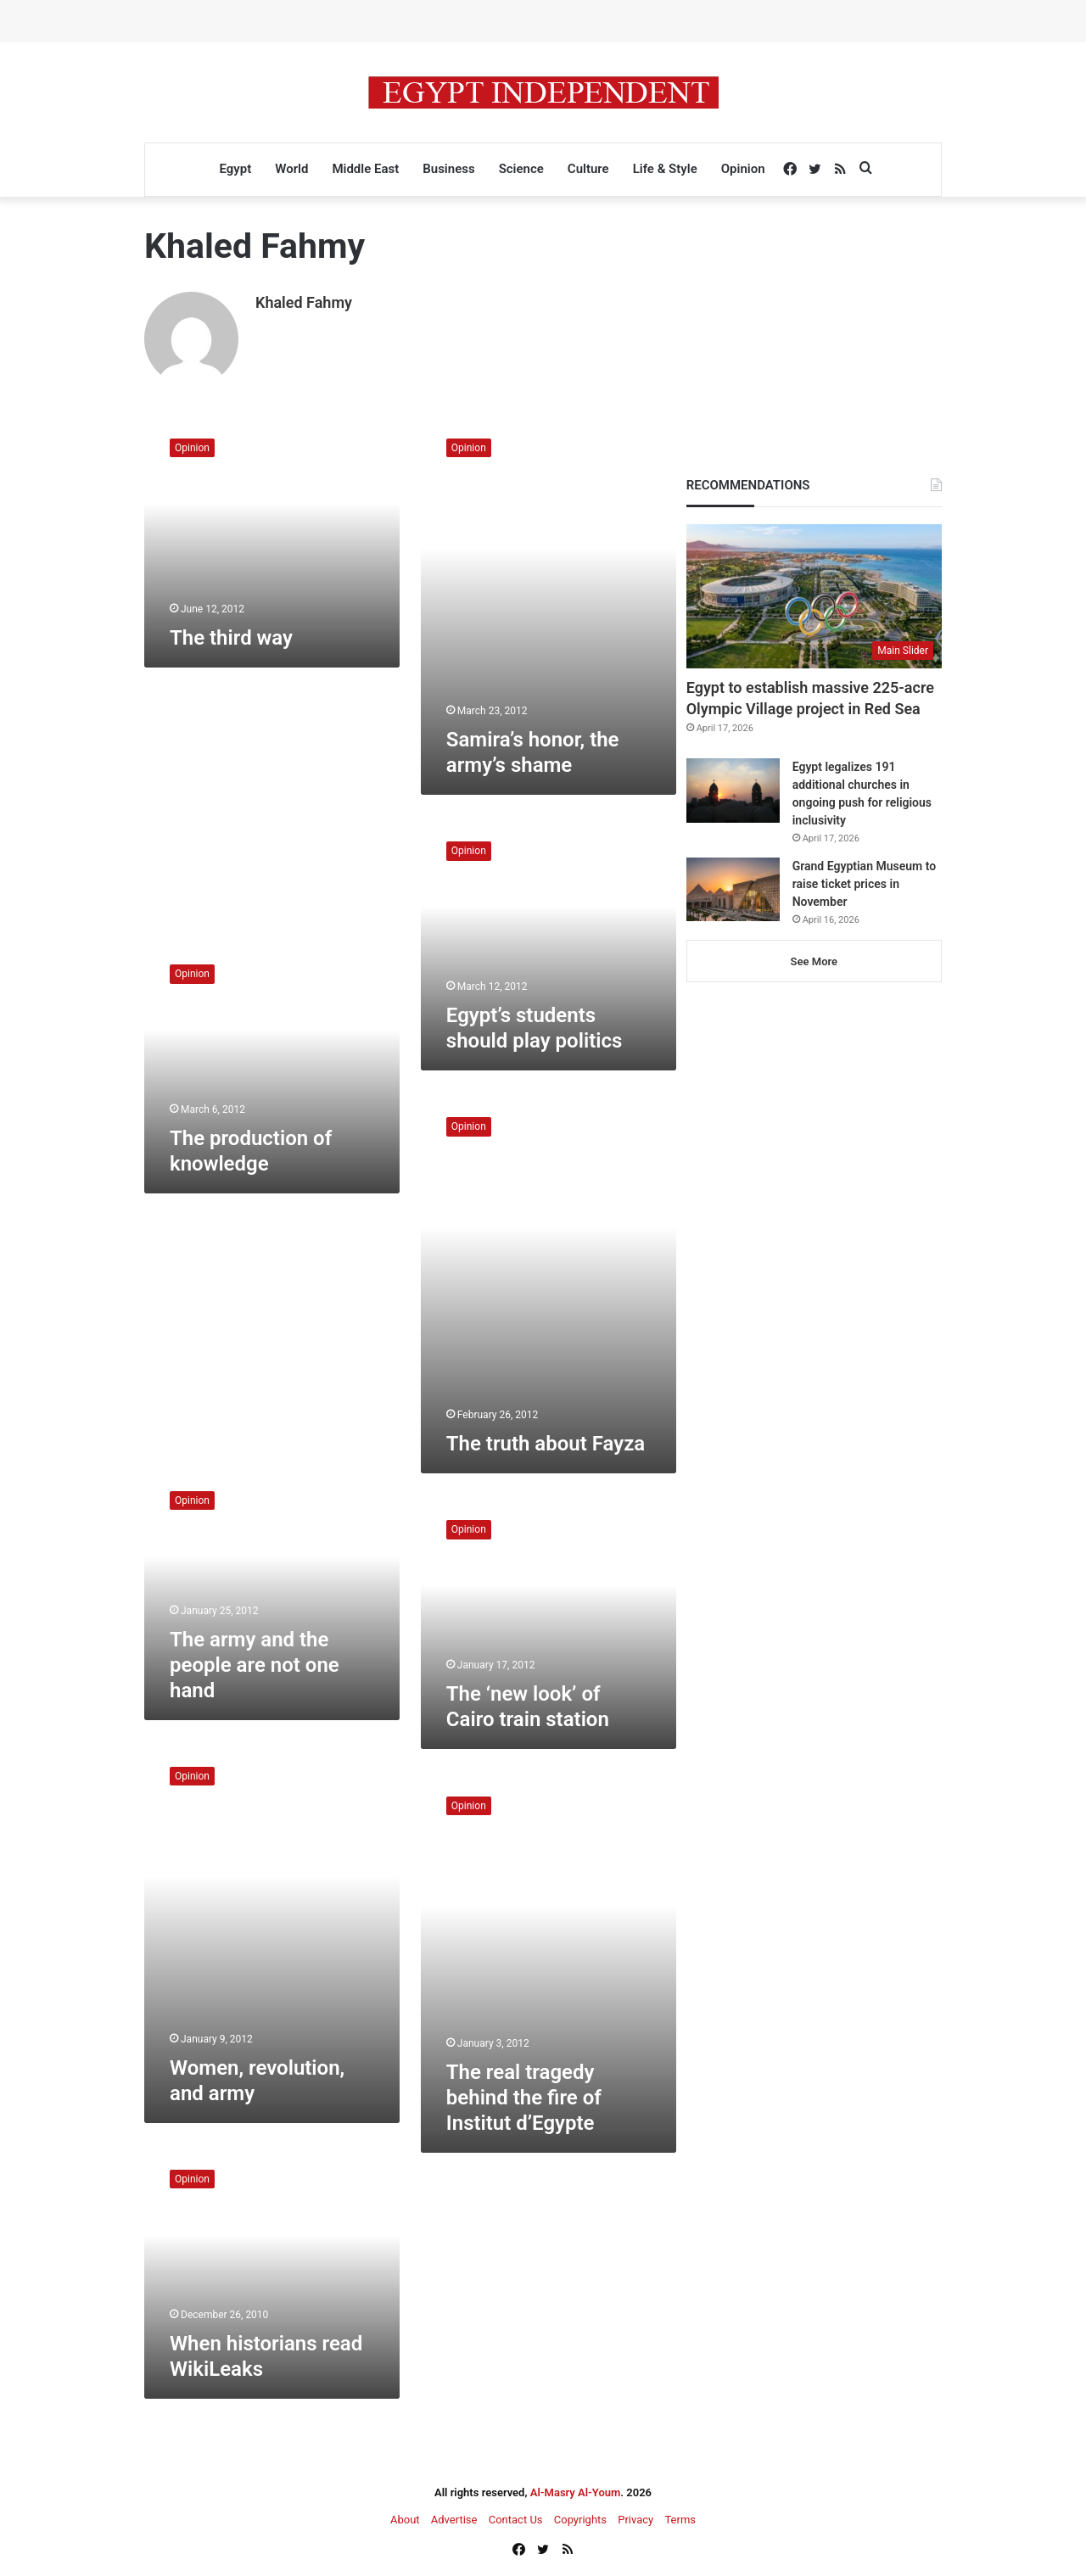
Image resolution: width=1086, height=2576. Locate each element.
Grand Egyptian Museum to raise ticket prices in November (864, 883)
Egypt (235, 168)
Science (521, 168)
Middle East (365, 168)
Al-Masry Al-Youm (575, 2490)
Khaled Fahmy (303, 302)
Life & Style (665, 168)
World (291, 168)
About (405, 2518)
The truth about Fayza (545, 1443)
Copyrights (580, 2518)
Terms (680, 2518)
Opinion (743, 168)
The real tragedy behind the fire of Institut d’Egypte (524, 2096)
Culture (588, 168)
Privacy (635, 2518)
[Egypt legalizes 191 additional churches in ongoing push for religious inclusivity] (733, 790)
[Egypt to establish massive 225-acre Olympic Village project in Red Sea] (814, 596)
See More (814, 961)
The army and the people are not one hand (254, 1663)
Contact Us (516, 2518)
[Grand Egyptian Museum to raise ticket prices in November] (733, 889)
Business (448, 168)
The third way (231, 636)
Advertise (454, 2518)
